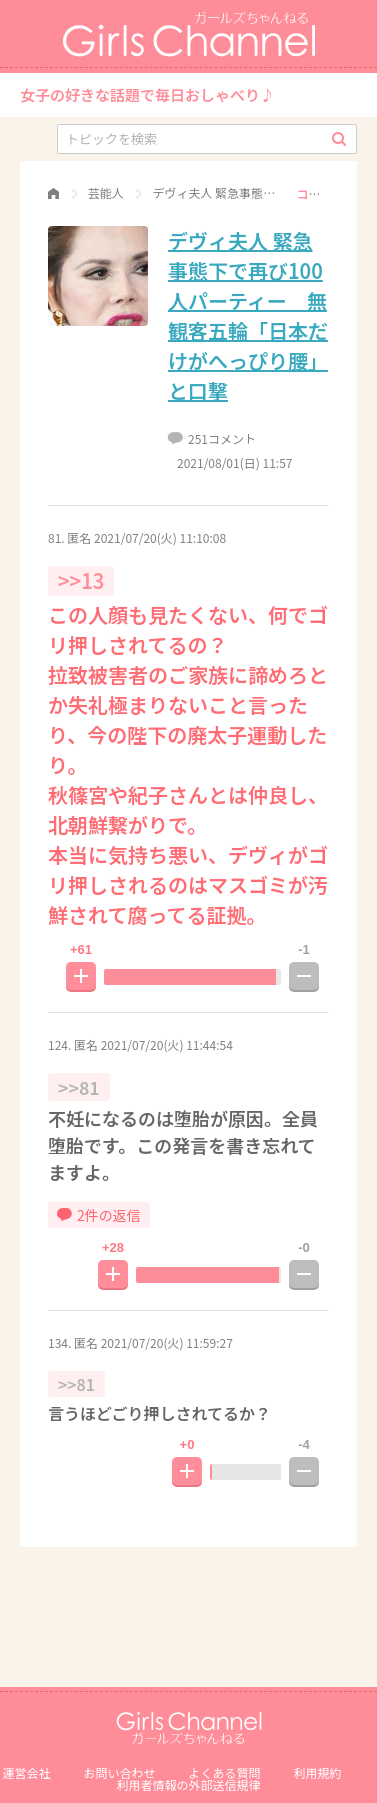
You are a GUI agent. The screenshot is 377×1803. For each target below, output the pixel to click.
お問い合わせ (119, 1772)
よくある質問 (225, 1772)
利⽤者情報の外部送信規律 (188, 1784)
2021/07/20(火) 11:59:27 (167, 1342)
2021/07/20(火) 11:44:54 (167, 1044)
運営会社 (26, 1772)
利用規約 (318, 1772)
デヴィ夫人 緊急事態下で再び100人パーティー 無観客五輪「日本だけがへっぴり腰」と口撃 (248, 315)
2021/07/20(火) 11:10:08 (160, 537)
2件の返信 (99, 1215)
